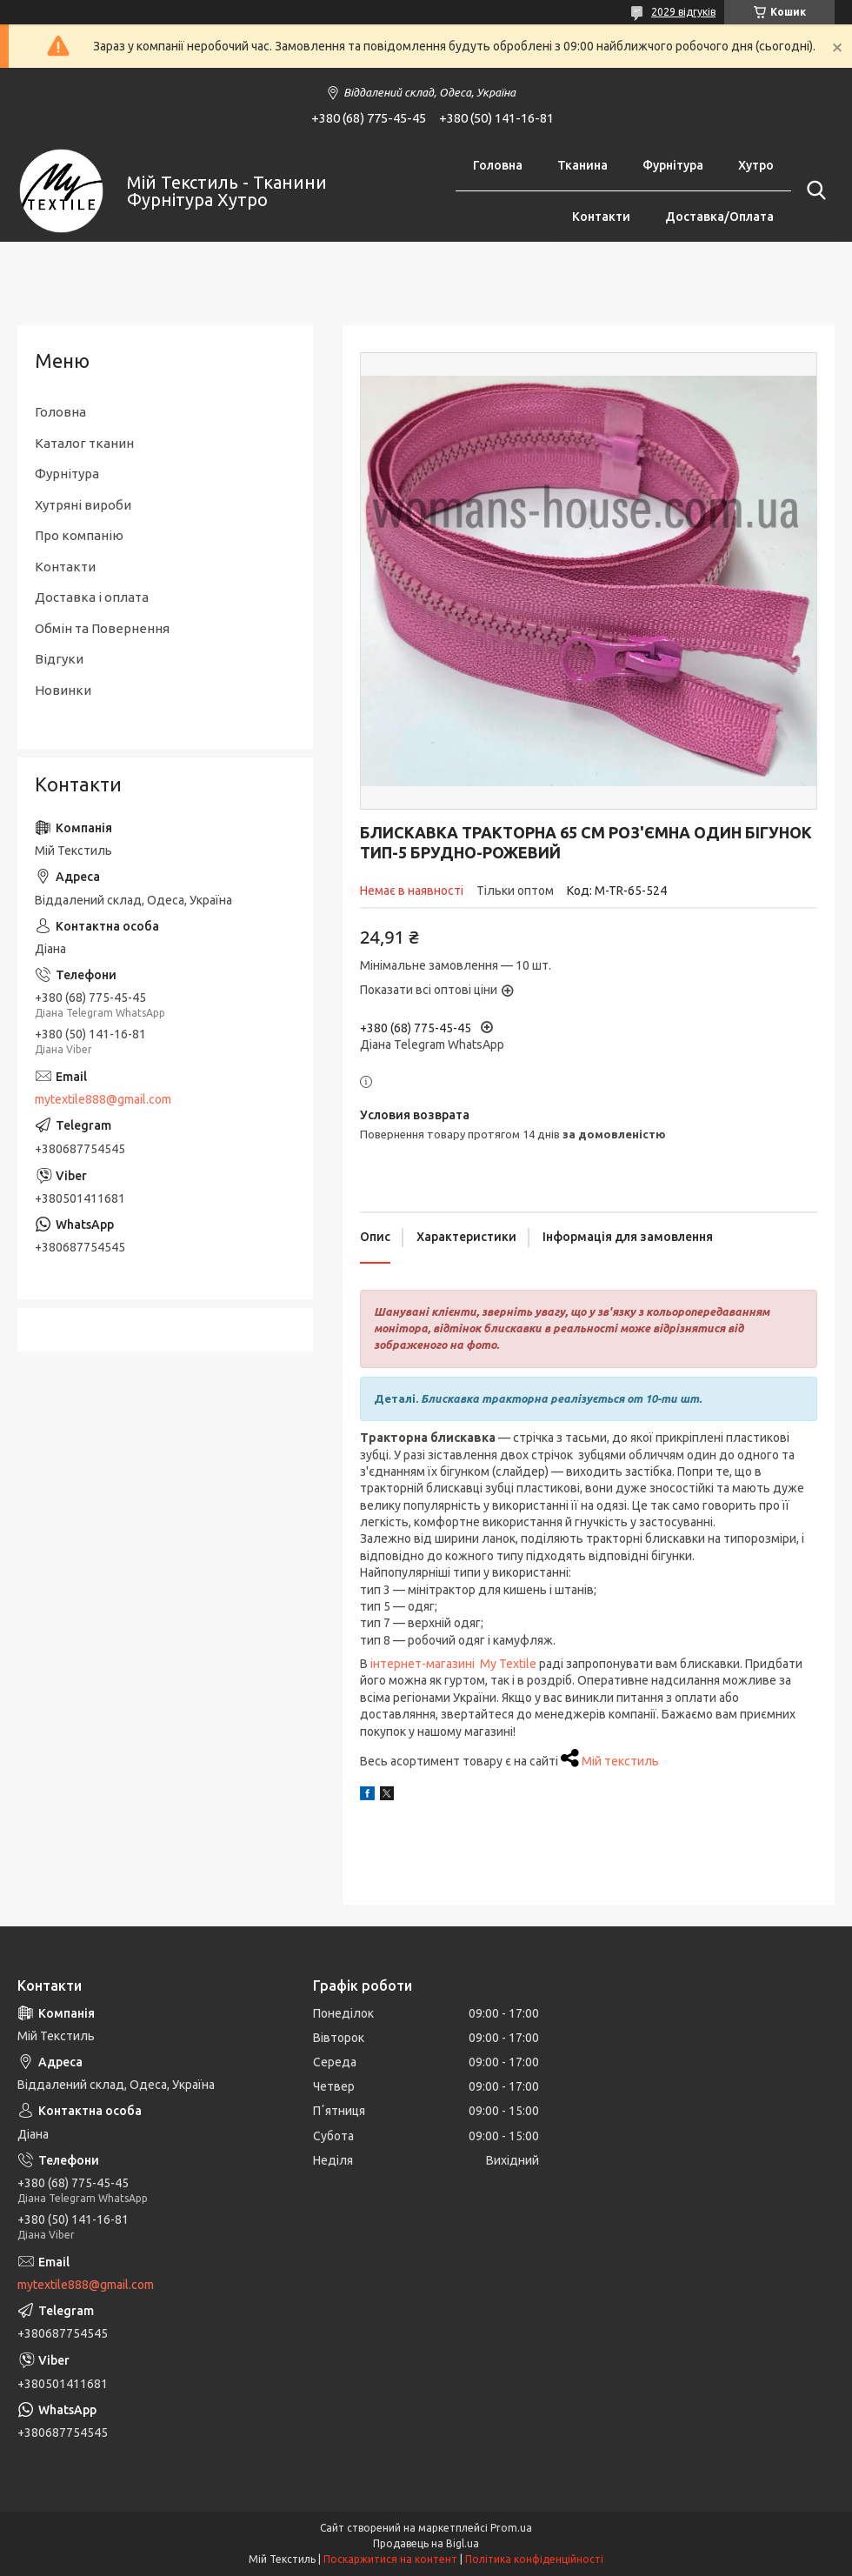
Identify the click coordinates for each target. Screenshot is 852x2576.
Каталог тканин (84, 443)
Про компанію (79, 535)
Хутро (756, 165)
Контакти (601, 217)
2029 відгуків (683, 11)
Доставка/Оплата (719, 217)
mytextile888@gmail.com (103, 1099)
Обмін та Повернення (102, 628)
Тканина (582, 165)
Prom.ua (511, 2527)
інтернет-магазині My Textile (453, 1664)
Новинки (63, 690)
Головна (498, 165)
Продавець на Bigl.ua (426, 2543)
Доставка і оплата (92, 597)
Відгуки (59, 658)
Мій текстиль (620, 1761)
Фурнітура (672, 165)
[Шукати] (813, 190)
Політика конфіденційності (534, 2559)
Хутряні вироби (83, 504)
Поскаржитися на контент (390, 2559)
